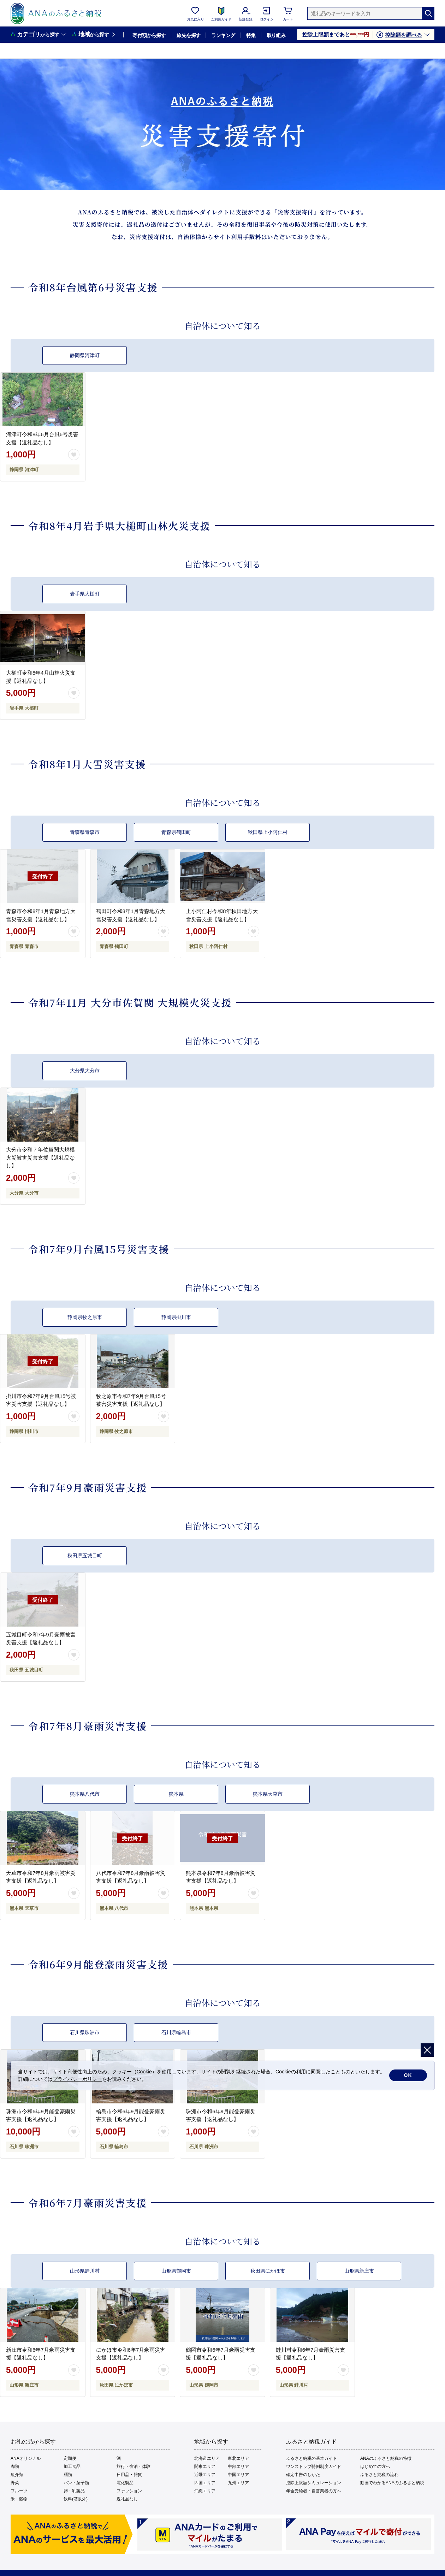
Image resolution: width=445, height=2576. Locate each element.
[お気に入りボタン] (73, 454)
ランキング (223, 35)
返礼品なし (127, 2499)
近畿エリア (204, 2474)
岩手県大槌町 (85, 594)
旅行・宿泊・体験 (133, 2466)
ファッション (129, 2490)
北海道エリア (207, 2458)
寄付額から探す (149, 35)
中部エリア (238, 2466)
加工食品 (72, 2466)
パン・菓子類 (76, 2482)
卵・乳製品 (74, 2490)
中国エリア (238, 2474)
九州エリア (238, 2482)
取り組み (276, 35)
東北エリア (238, 2458)
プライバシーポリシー (77, 2079)
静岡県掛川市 (176, 1317)
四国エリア (204, 2482)
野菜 (15, 2482)
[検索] (428, 13)
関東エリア (204, 2466)
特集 (251, 35)
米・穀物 (19, 2499)
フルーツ (19, 2490)
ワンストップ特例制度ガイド (313, 2466)
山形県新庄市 (359, 2271)
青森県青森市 (85, 832)
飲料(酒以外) (76, 2499)
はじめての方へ (375, 2466)
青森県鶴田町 (176, 832)
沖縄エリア (204, 2490)
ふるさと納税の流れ (379, 2474)
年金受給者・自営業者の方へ (313, 2490)
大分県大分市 (85, 1070)
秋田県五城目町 (84, 1555)
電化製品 (125, 2482)
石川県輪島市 (176, 2032)
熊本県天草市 (268, 1794)
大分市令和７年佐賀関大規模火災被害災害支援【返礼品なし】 (40, 1157)
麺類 (68, 2474)
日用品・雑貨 (129, 2474)
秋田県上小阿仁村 (267, 832)
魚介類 (17, 2474)
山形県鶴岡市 (176, 2271)
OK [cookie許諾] (408, 2075)
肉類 (15, 2466)
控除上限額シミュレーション (313, 2482)
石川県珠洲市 (85, 2032)
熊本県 (176, 1794)
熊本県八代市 (85, 1794)
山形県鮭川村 (85, 2271)
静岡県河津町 (85, 355)
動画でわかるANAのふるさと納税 (392, 2482)
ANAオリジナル (26, 2458)
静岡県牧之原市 (84, 1317)
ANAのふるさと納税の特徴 (385, 2458)
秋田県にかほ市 (267, 2271)
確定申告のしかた (303, 2474)
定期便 (70, 2458)
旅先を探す (188, 35)
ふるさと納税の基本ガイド (311, 2458)
